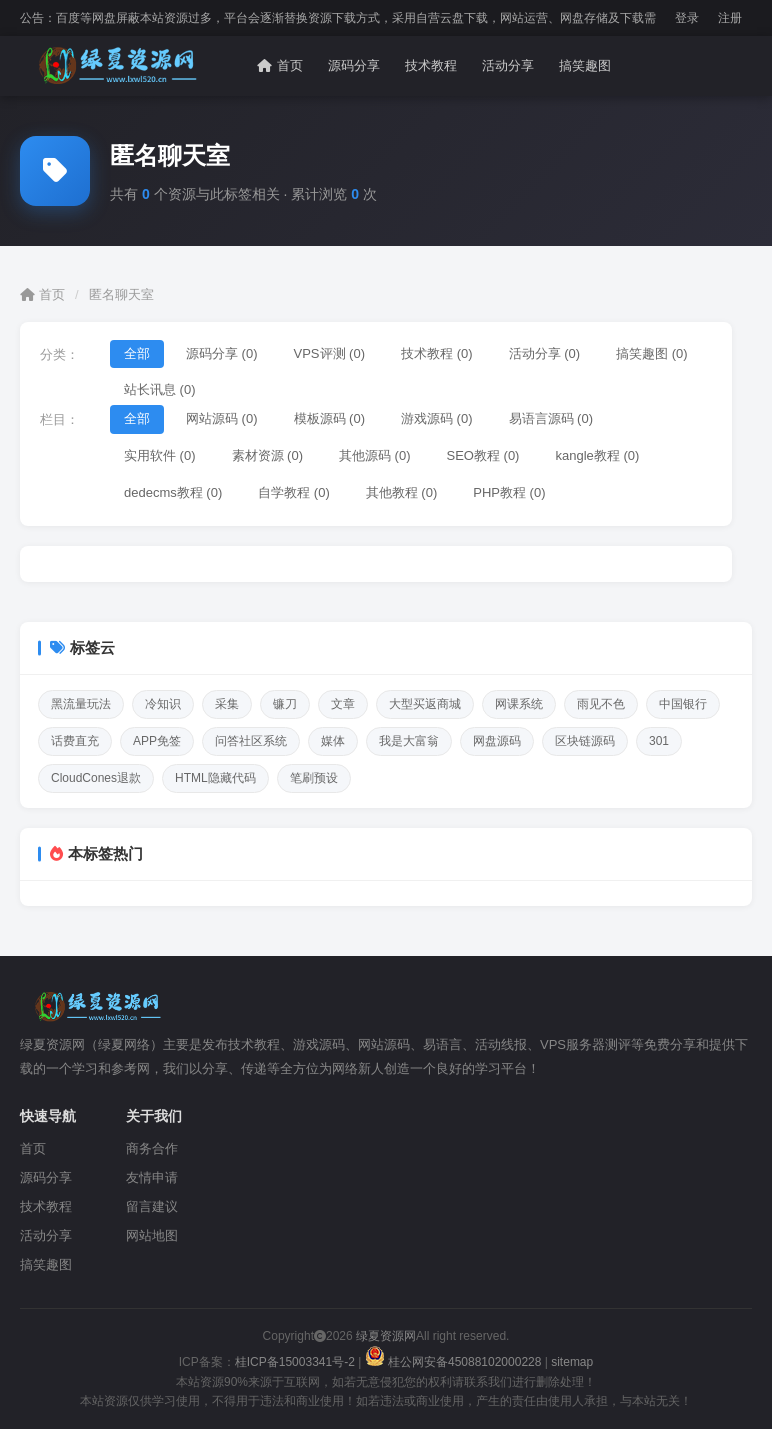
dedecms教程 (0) (173, 492)
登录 (687, 18)
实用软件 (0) (160, 455)
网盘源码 (497, 741)
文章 (343, 704)
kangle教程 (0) (597, 455)
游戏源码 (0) (437, 418)
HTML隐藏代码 (215, 778)
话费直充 (75, 741)
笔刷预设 (314, 778)
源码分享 (354, 65)
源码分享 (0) (222, 353)
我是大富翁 (409, 741)
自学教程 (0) (294, 492)
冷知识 (163, 704)
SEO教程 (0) (483, 455)
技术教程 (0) (437, 353)
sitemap (572, 1362)
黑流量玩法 (81, 704)
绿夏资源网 (384, 1336)
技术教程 (431, 65)
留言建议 (152, 1206)
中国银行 (683, 704)
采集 (227, 704)
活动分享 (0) (545, 353)
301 (659, 741)
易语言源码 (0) (551, 418)
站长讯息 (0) (160, 389)
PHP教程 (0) (509, 492)
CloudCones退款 (96, 778)
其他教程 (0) (402, 492)
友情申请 (152, 1177)
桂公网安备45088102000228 (455, 1362)
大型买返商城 (425, 704)
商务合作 (152, 1148)
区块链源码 (585, 741)
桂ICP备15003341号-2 (295, 1362)
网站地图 (152, 1235)
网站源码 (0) (222, 418)
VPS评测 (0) (330, 353)
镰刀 (285, 704)
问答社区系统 (251, 741)
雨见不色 (601, 704)
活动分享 (508, 65)
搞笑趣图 (585, 65)
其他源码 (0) (375, 455)
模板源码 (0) (330, 418)
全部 (137, 353)
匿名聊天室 (121, 294)
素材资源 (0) (268, 455)
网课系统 (519, 704)
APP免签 (157, 741)
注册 (730, 18)
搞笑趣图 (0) (652, 353)
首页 (280, 65)
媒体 (333, 741)
